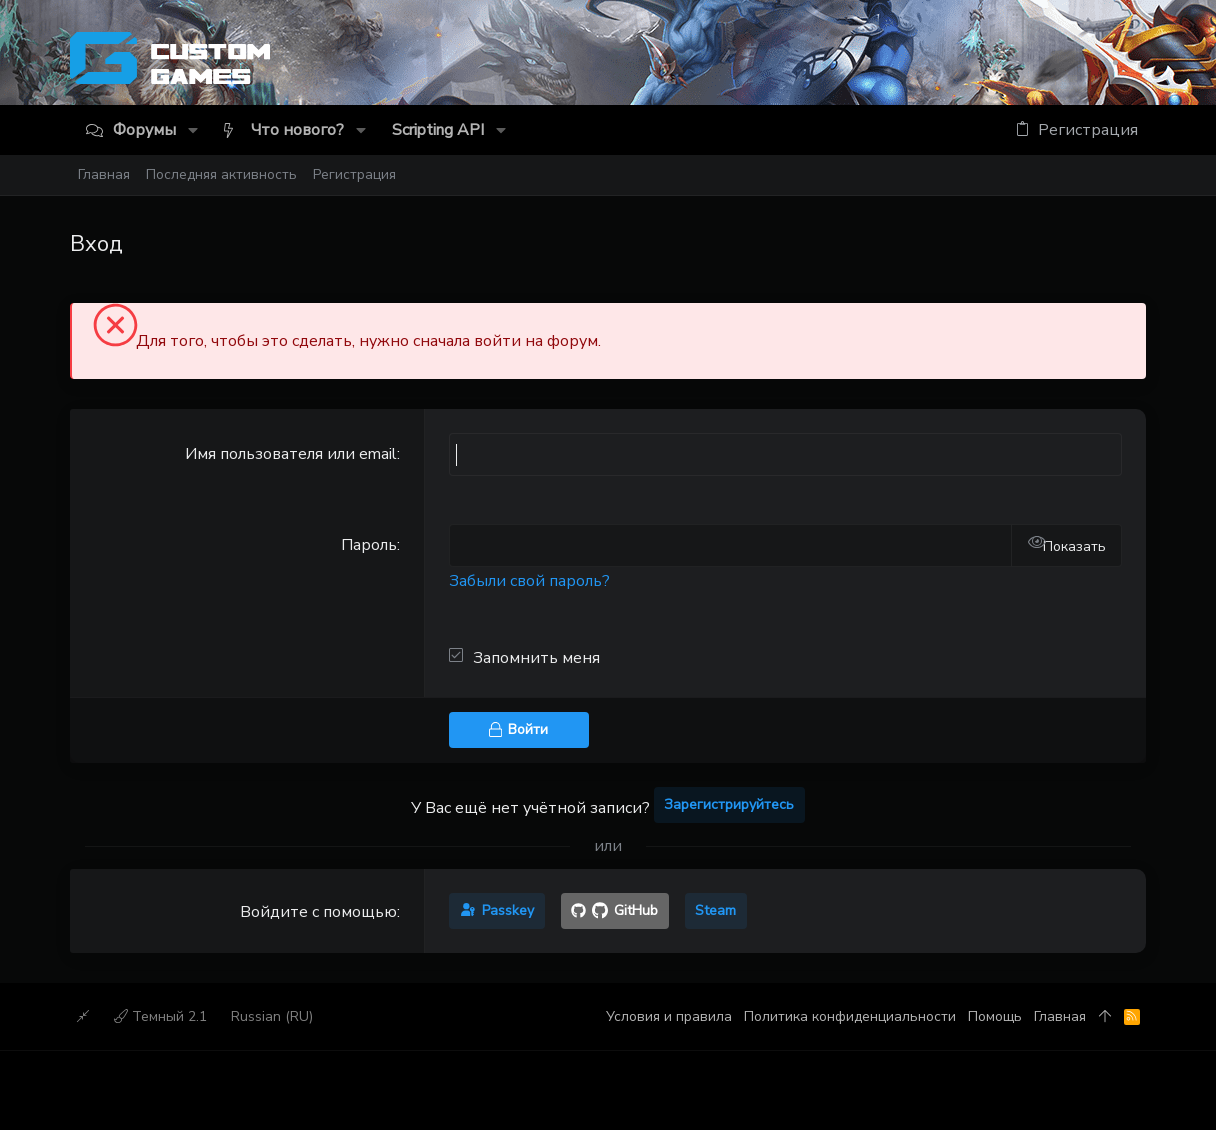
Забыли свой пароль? (529, 581)
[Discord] (1138, 62)
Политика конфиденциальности (850, 1016)
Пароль (369, 545)
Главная (1060, 1016)
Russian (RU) (272, 1016)
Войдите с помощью (318, 912)
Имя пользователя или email (291, 454)
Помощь (995, 1016)
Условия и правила (669, 1016)
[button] (193, 130)
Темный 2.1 (160, 1016)
